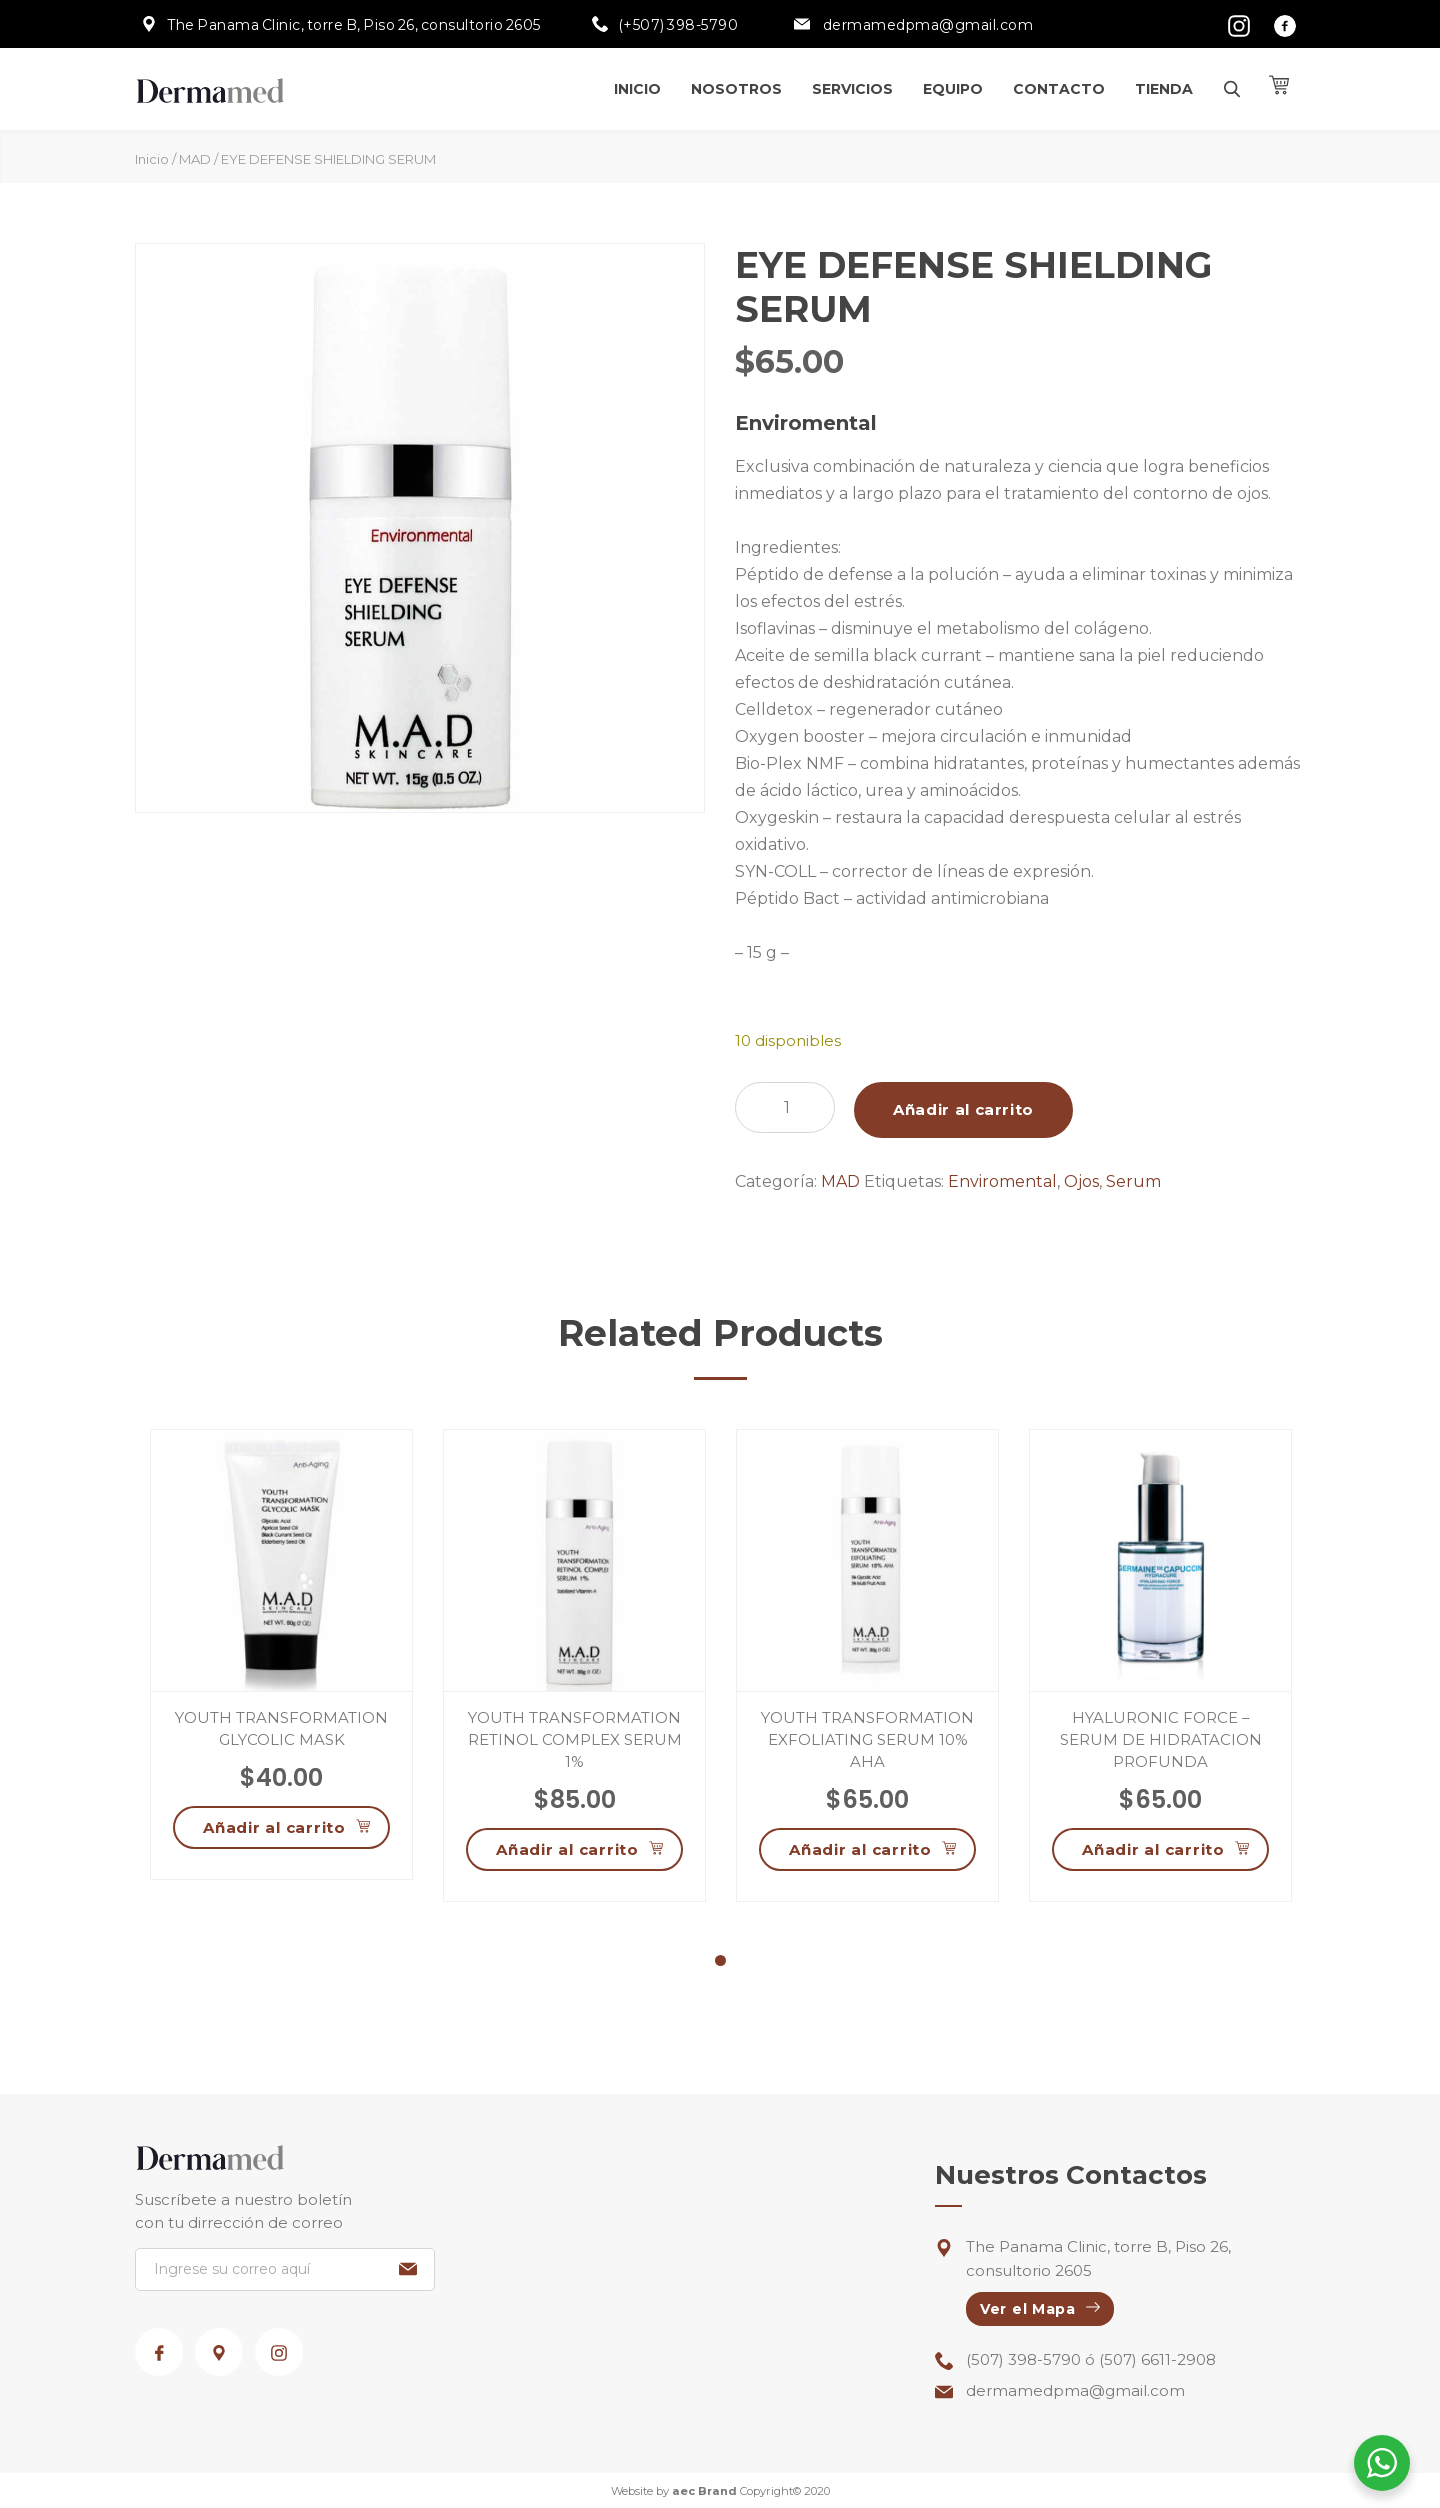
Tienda (1164, 89)
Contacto (1059, 89)
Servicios (852, 89)
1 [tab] (720, 1962)
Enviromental (1002, 1181)
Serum (1133, 1181)
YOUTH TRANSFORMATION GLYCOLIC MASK (281, 1728)
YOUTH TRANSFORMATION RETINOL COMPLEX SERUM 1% (575, 1739)
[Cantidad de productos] (785, 1107)
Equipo (953, 89)
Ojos (1081, 1181)
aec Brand (704, 2491)
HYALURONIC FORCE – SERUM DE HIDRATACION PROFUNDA (1161, 1739)
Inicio (637, 89)
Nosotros (736, 89)
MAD (195, 159)
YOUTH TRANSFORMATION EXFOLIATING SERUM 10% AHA (867, 1739)
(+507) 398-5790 (678, 25)
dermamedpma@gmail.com (926, 25)
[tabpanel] (281, 1654)
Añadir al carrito (963, 1109)
